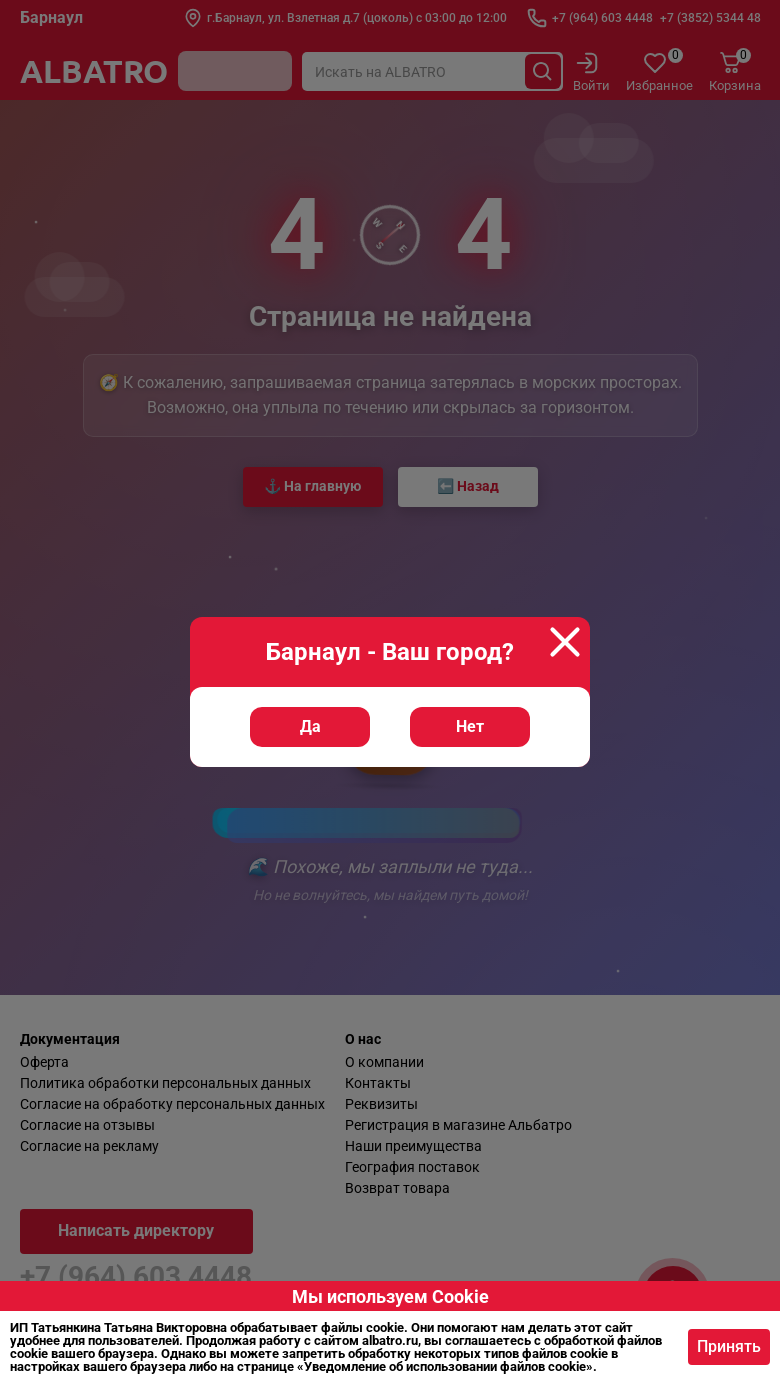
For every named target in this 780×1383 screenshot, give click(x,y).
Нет (470, 731)
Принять (729, 1346)
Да (310, 731)
